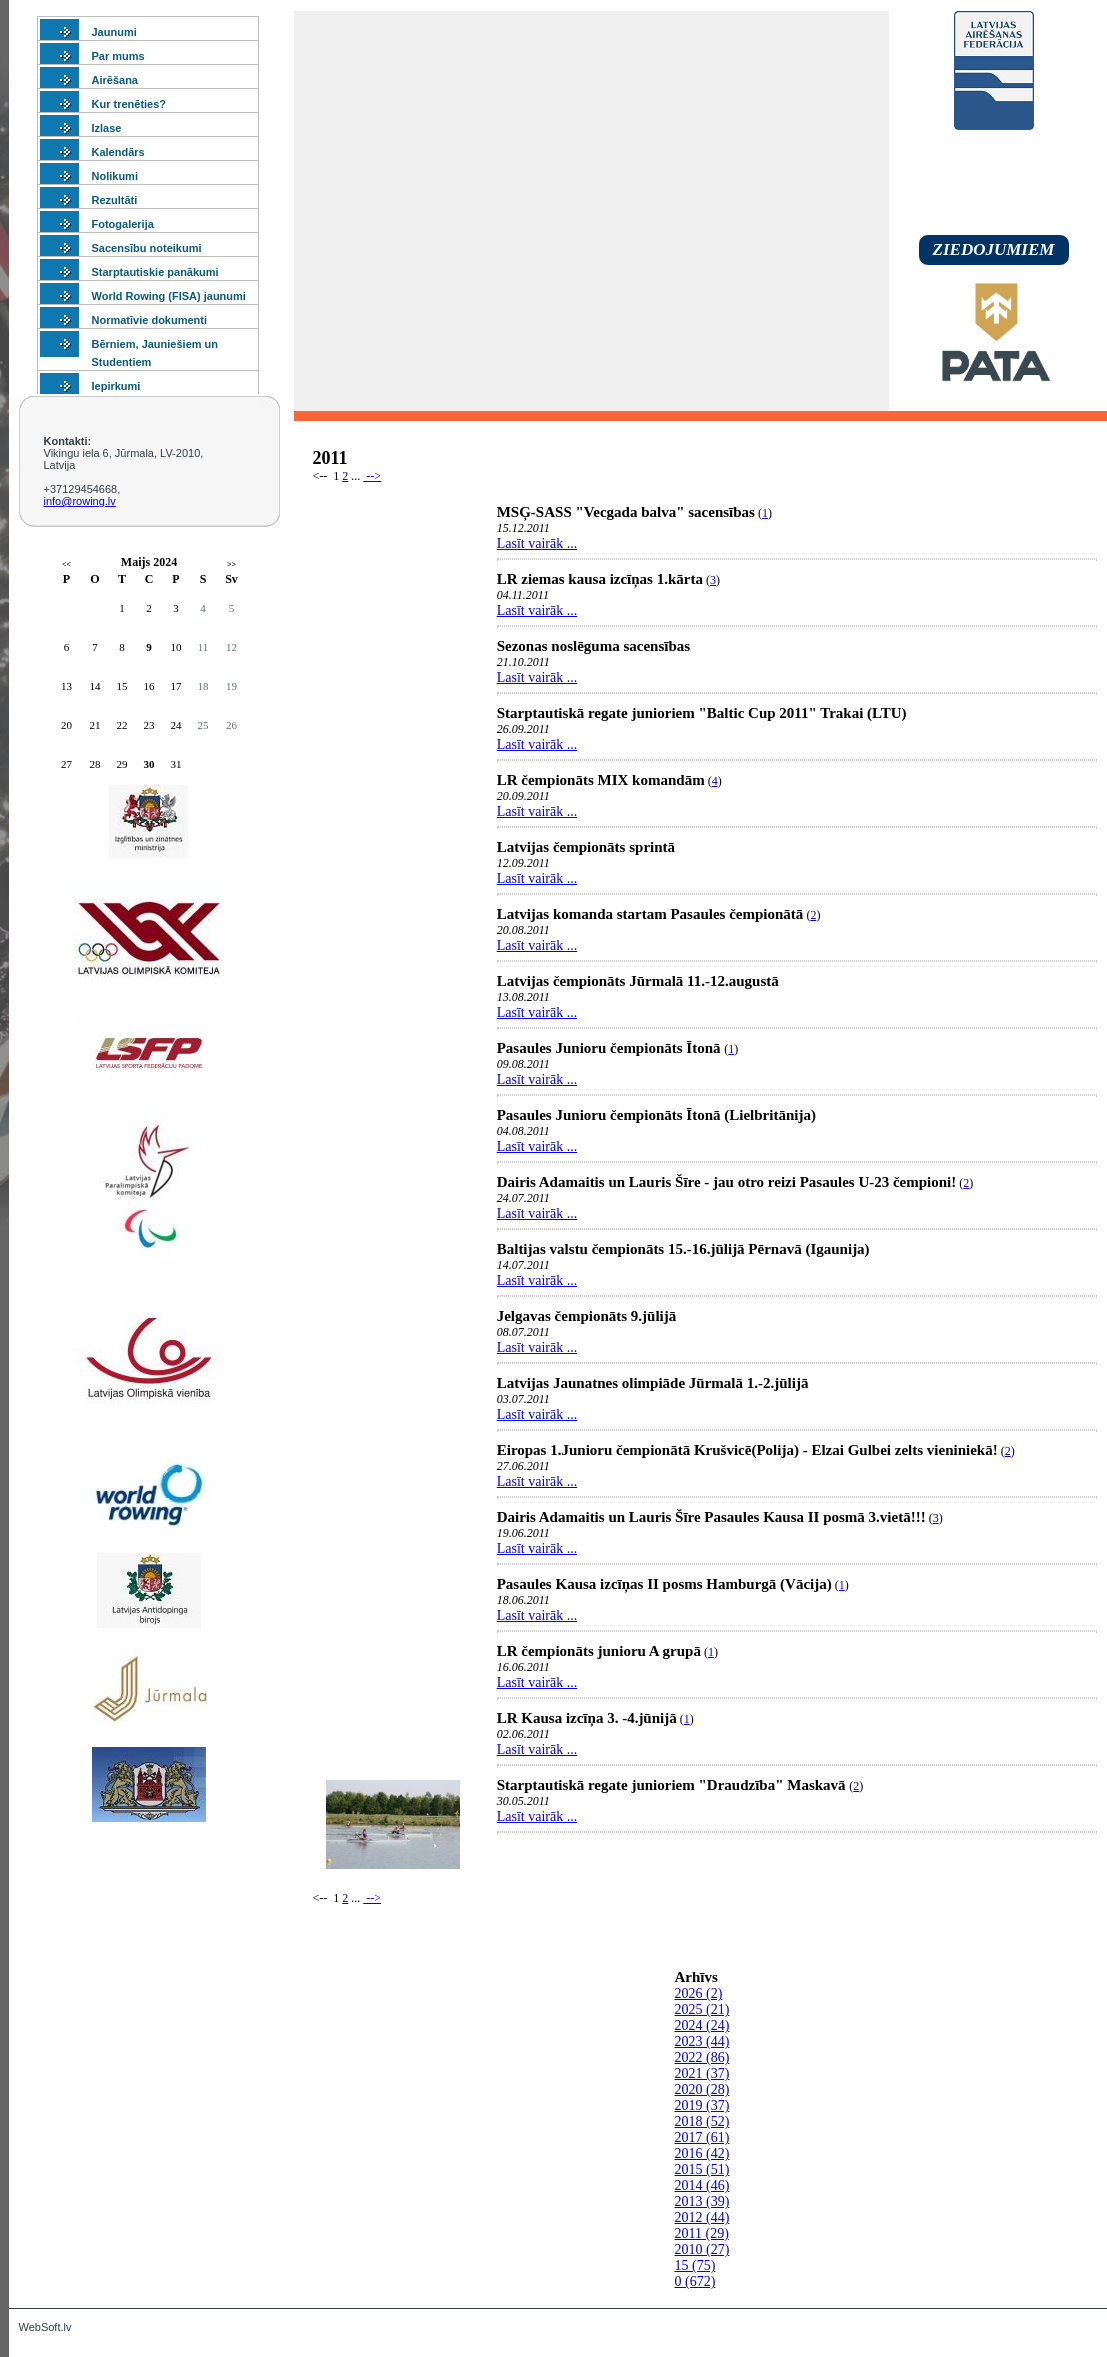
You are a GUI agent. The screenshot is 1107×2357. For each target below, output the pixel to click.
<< (66, 564)
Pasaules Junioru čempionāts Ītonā (611, 1048)
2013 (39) (702, 2201)
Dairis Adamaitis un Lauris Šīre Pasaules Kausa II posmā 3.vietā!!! (711, 1517)
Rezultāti (115, 200)
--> (372, 476)
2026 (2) (699, 1993)
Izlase (107, 128)
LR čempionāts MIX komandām (601, 780)
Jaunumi (114, 32)
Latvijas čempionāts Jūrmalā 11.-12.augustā (638, 981)
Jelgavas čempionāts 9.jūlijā (587, 1316)
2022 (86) (702, 2057)
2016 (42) (702, 2153)
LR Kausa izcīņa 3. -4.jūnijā (587, 1718)
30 (149, 764)
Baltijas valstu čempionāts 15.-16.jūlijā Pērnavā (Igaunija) (683, 1249)
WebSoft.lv (45, 2327)
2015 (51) (702, 2169)
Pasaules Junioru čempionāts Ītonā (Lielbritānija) (656, 1115)
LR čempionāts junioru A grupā (599, 1651)
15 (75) (695, 2265)
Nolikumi (115, 176)
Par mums (118, 56)
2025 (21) (702, 2009)
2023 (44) (702, 2041)
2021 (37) (702, 2073)
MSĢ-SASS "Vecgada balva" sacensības (626, 512)
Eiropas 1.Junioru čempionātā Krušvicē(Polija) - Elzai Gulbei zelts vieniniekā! (747, 1450)
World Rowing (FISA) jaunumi (169, 296)
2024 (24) (702, 2025)
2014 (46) (702, 2185)
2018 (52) (702, 2121)
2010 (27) (702, 2249)
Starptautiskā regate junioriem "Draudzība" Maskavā (673, 1785)
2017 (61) (702, 2137)
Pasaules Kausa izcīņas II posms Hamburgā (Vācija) (664, 1584)
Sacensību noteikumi (147, 248)
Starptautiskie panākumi (155, 272)
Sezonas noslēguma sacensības (593, 646)
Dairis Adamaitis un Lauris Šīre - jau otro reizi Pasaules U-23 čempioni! (727, 1182)
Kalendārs (118, 152)
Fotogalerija (123, 224)
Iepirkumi (116, 386)
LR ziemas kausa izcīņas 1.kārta (600, 579)
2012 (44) (702, 2217)
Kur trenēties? (129, 104)
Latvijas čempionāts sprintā (586, 847)
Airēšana (115, 80)
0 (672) (695, 2281)
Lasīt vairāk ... (537, 543)
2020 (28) (702, 2089)
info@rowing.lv (80, 501)
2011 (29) (702, 2233)
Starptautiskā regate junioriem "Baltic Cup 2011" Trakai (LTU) (702, 713)
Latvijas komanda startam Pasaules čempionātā (650, 914)
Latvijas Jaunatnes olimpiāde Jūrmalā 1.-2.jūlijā (653, 1383)
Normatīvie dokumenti (150, 320)
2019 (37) (702, 2105)
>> (231, 564)
